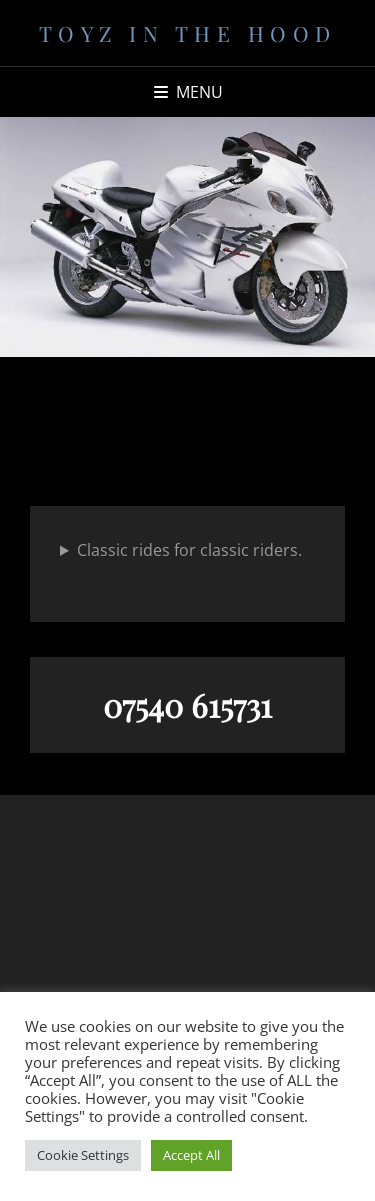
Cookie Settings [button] (83, 1155)
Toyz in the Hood (188, 33)
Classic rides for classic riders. (189, 550)
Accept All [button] (191, 1155)
